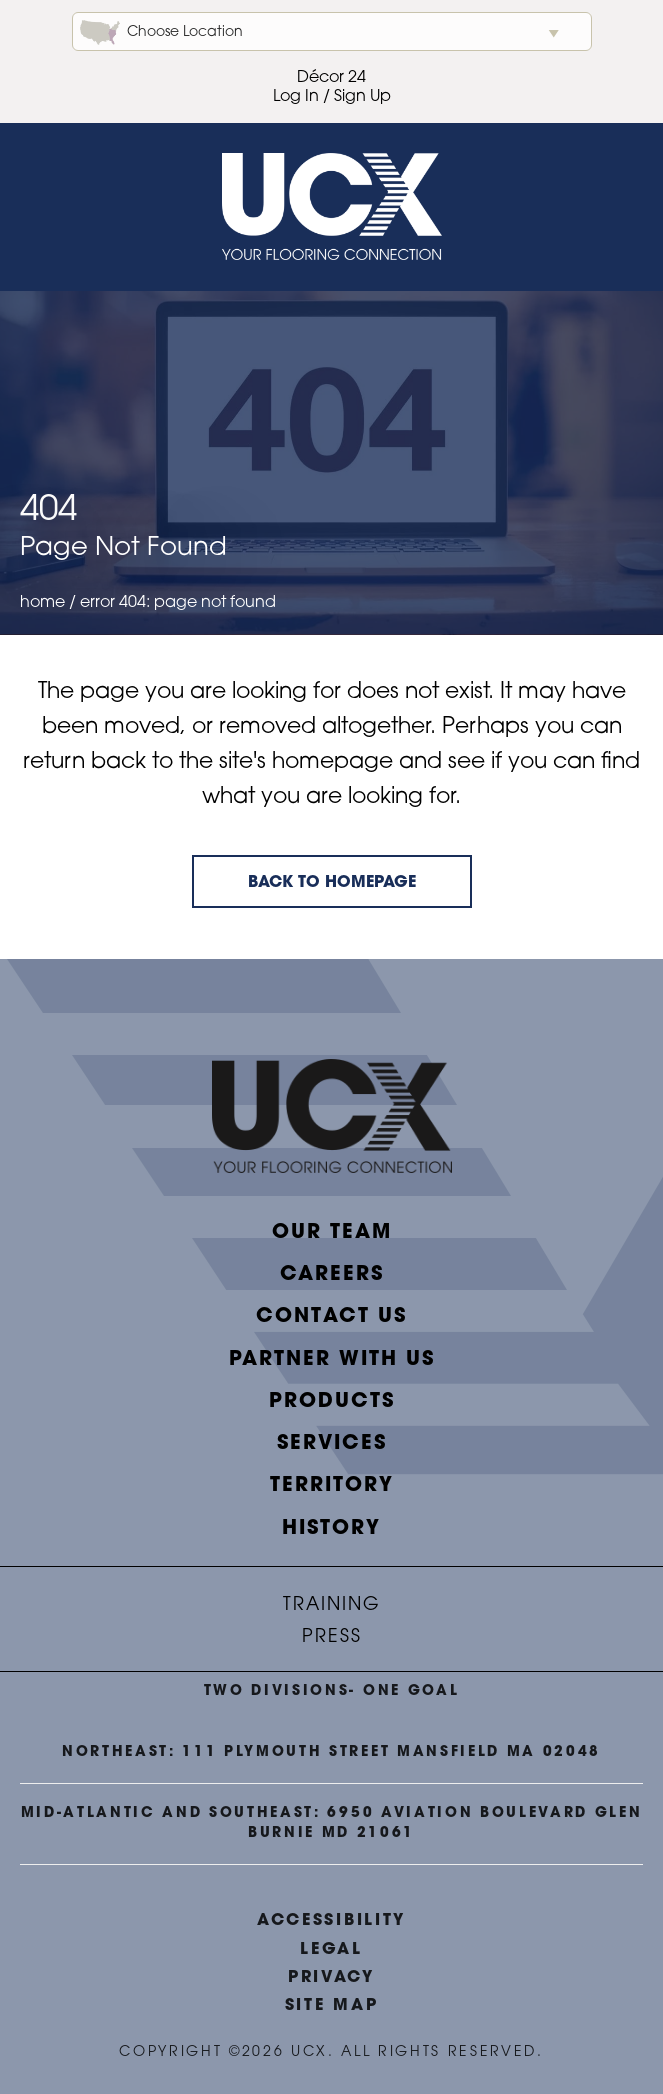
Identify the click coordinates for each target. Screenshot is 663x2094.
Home (42, 603)
